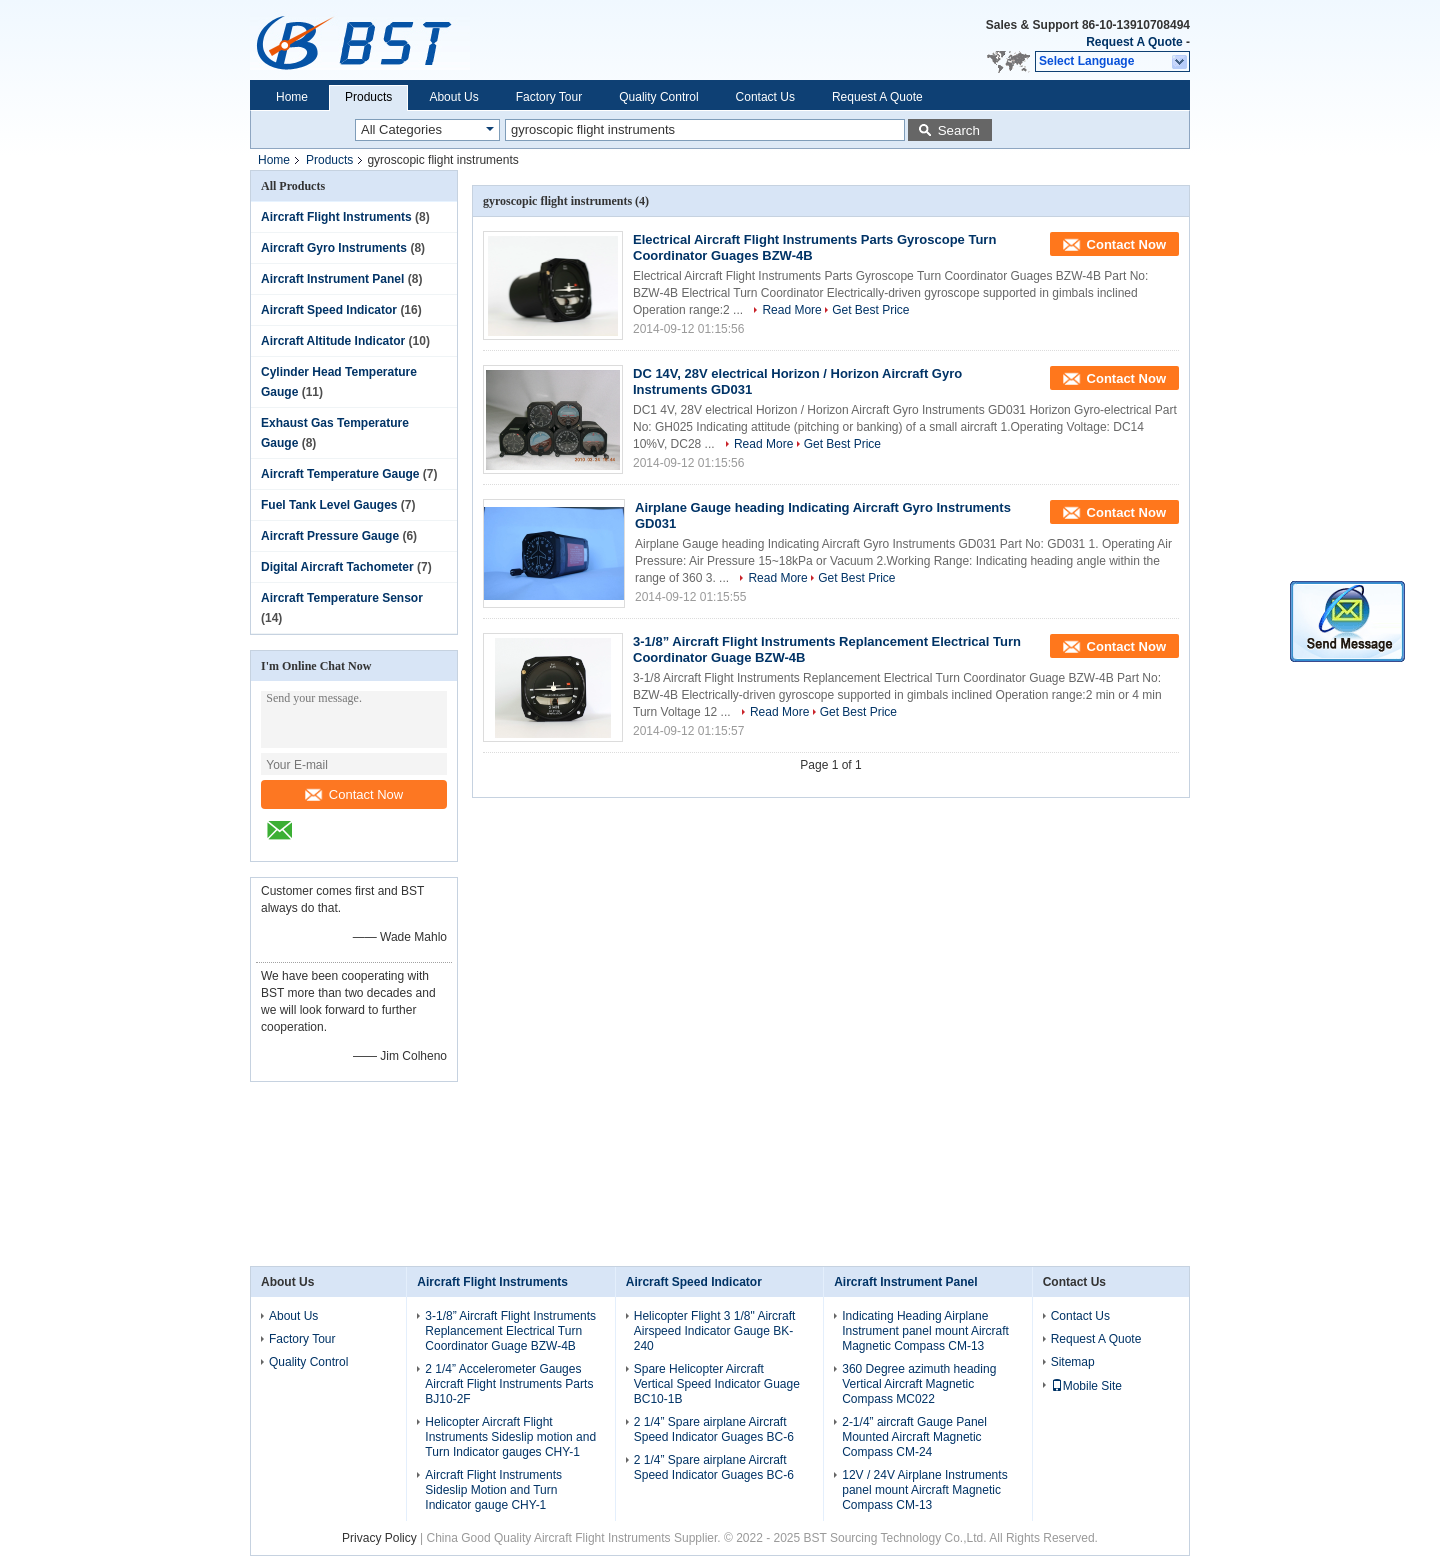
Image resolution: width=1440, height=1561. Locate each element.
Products (368, 97)
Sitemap (1073, 1362)
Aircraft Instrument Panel (332, 279)
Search (959, 130)
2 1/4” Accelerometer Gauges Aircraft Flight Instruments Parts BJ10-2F (509, 1384)
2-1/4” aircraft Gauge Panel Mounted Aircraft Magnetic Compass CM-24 (914, 1437)
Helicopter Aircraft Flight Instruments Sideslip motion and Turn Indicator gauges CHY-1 (510, 1437)
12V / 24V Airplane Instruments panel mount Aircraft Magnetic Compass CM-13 (924, 1490)
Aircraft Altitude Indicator (333, 341)
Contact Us (765, 97)
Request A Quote (1134, 42)
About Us (453, 97)
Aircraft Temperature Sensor (342, 598)
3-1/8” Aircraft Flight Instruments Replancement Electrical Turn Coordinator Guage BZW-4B (510, 1331)
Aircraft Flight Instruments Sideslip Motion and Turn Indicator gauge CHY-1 (493, 1490)
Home (292, 97)
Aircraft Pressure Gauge (330, 536)
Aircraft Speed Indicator (329, 310)
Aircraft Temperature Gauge (340, 474)
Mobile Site (1086, 1386)
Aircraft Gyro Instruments (334, 248)
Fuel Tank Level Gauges (329, 505)
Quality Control (658, 97)
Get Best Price (870, 310)
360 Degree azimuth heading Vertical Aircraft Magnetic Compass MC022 (919, 1384)
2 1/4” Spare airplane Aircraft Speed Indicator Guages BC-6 (714, 1429)
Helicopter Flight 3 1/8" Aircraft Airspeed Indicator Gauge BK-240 (715, 1331)
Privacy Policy (379, 1538)
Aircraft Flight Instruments (336, 217)
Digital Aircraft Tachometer (337, 567)
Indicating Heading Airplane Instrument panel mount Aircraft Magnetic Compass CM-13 (925, 1331)
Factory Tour (549, 97)
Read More (791, 310)
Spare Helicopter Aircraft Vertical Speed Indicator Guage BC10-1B (717, 1384)
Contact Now (354, 794)
